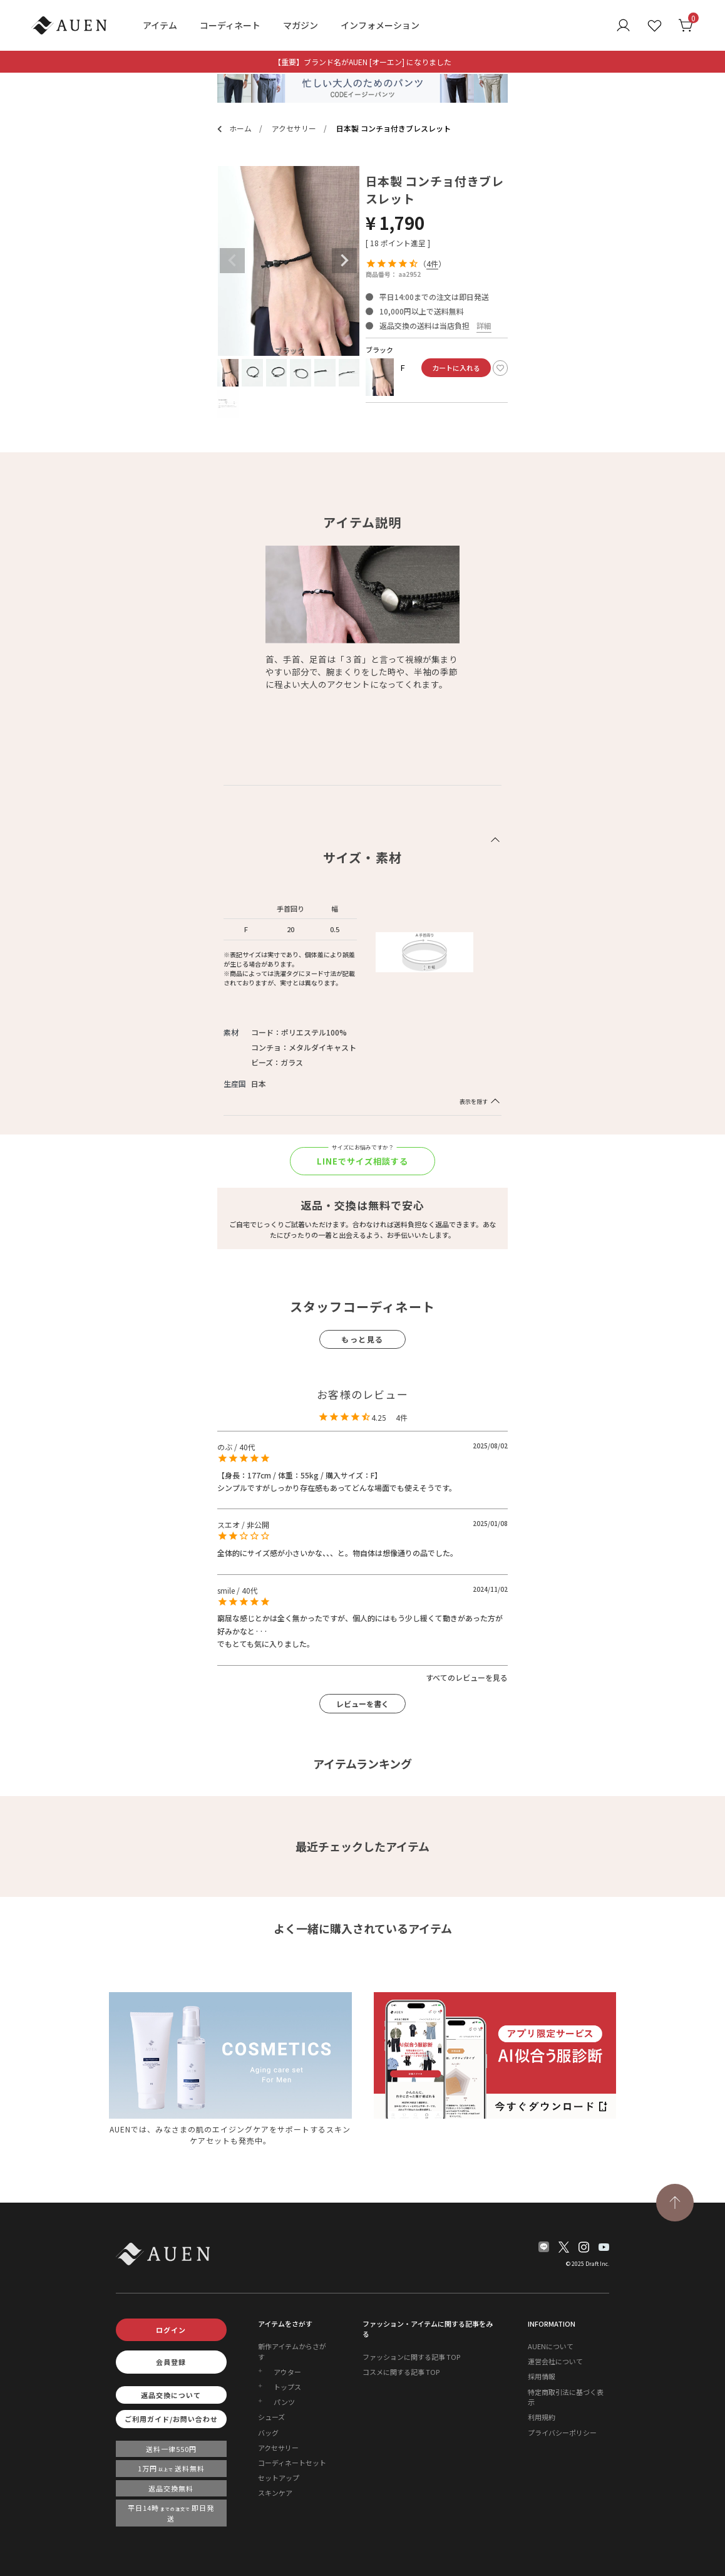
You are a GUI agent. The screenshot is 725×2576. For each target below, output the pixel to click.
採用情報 (541, 2379)
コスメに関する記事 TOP (401, 2375)
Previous (232, 260)
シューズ (271, 2420)
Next (344, 260)
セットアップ (278, 2481)
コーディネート (230, 25)
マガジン (300, 25)
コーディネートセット (292, 2466)
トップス (287, 2390)
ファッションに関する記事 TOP (411, 2360)
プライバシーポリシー (562, 2436)
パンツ (284, 2405)
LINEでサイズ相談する (362, 1159)
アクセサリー (275, 129)
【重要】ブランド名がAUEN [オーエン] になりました (362, 61)
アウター (287, 2375)
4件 (432, 263)
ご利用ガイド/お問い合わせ (171, 2422)
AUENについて (550, 2349)
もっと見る (362, 1340)
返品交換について (171, 2398)
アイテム (160, 25)
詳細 (483, 325)
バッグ (268, 2436)
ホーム (232, 129)
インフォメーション (380, 25)
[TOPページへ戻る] (675, 2206)
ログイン (171, 2333)
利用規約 (541, 2420)
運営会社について (555, 2364)
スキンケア (275, 2496)
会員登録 (171, 2365)
